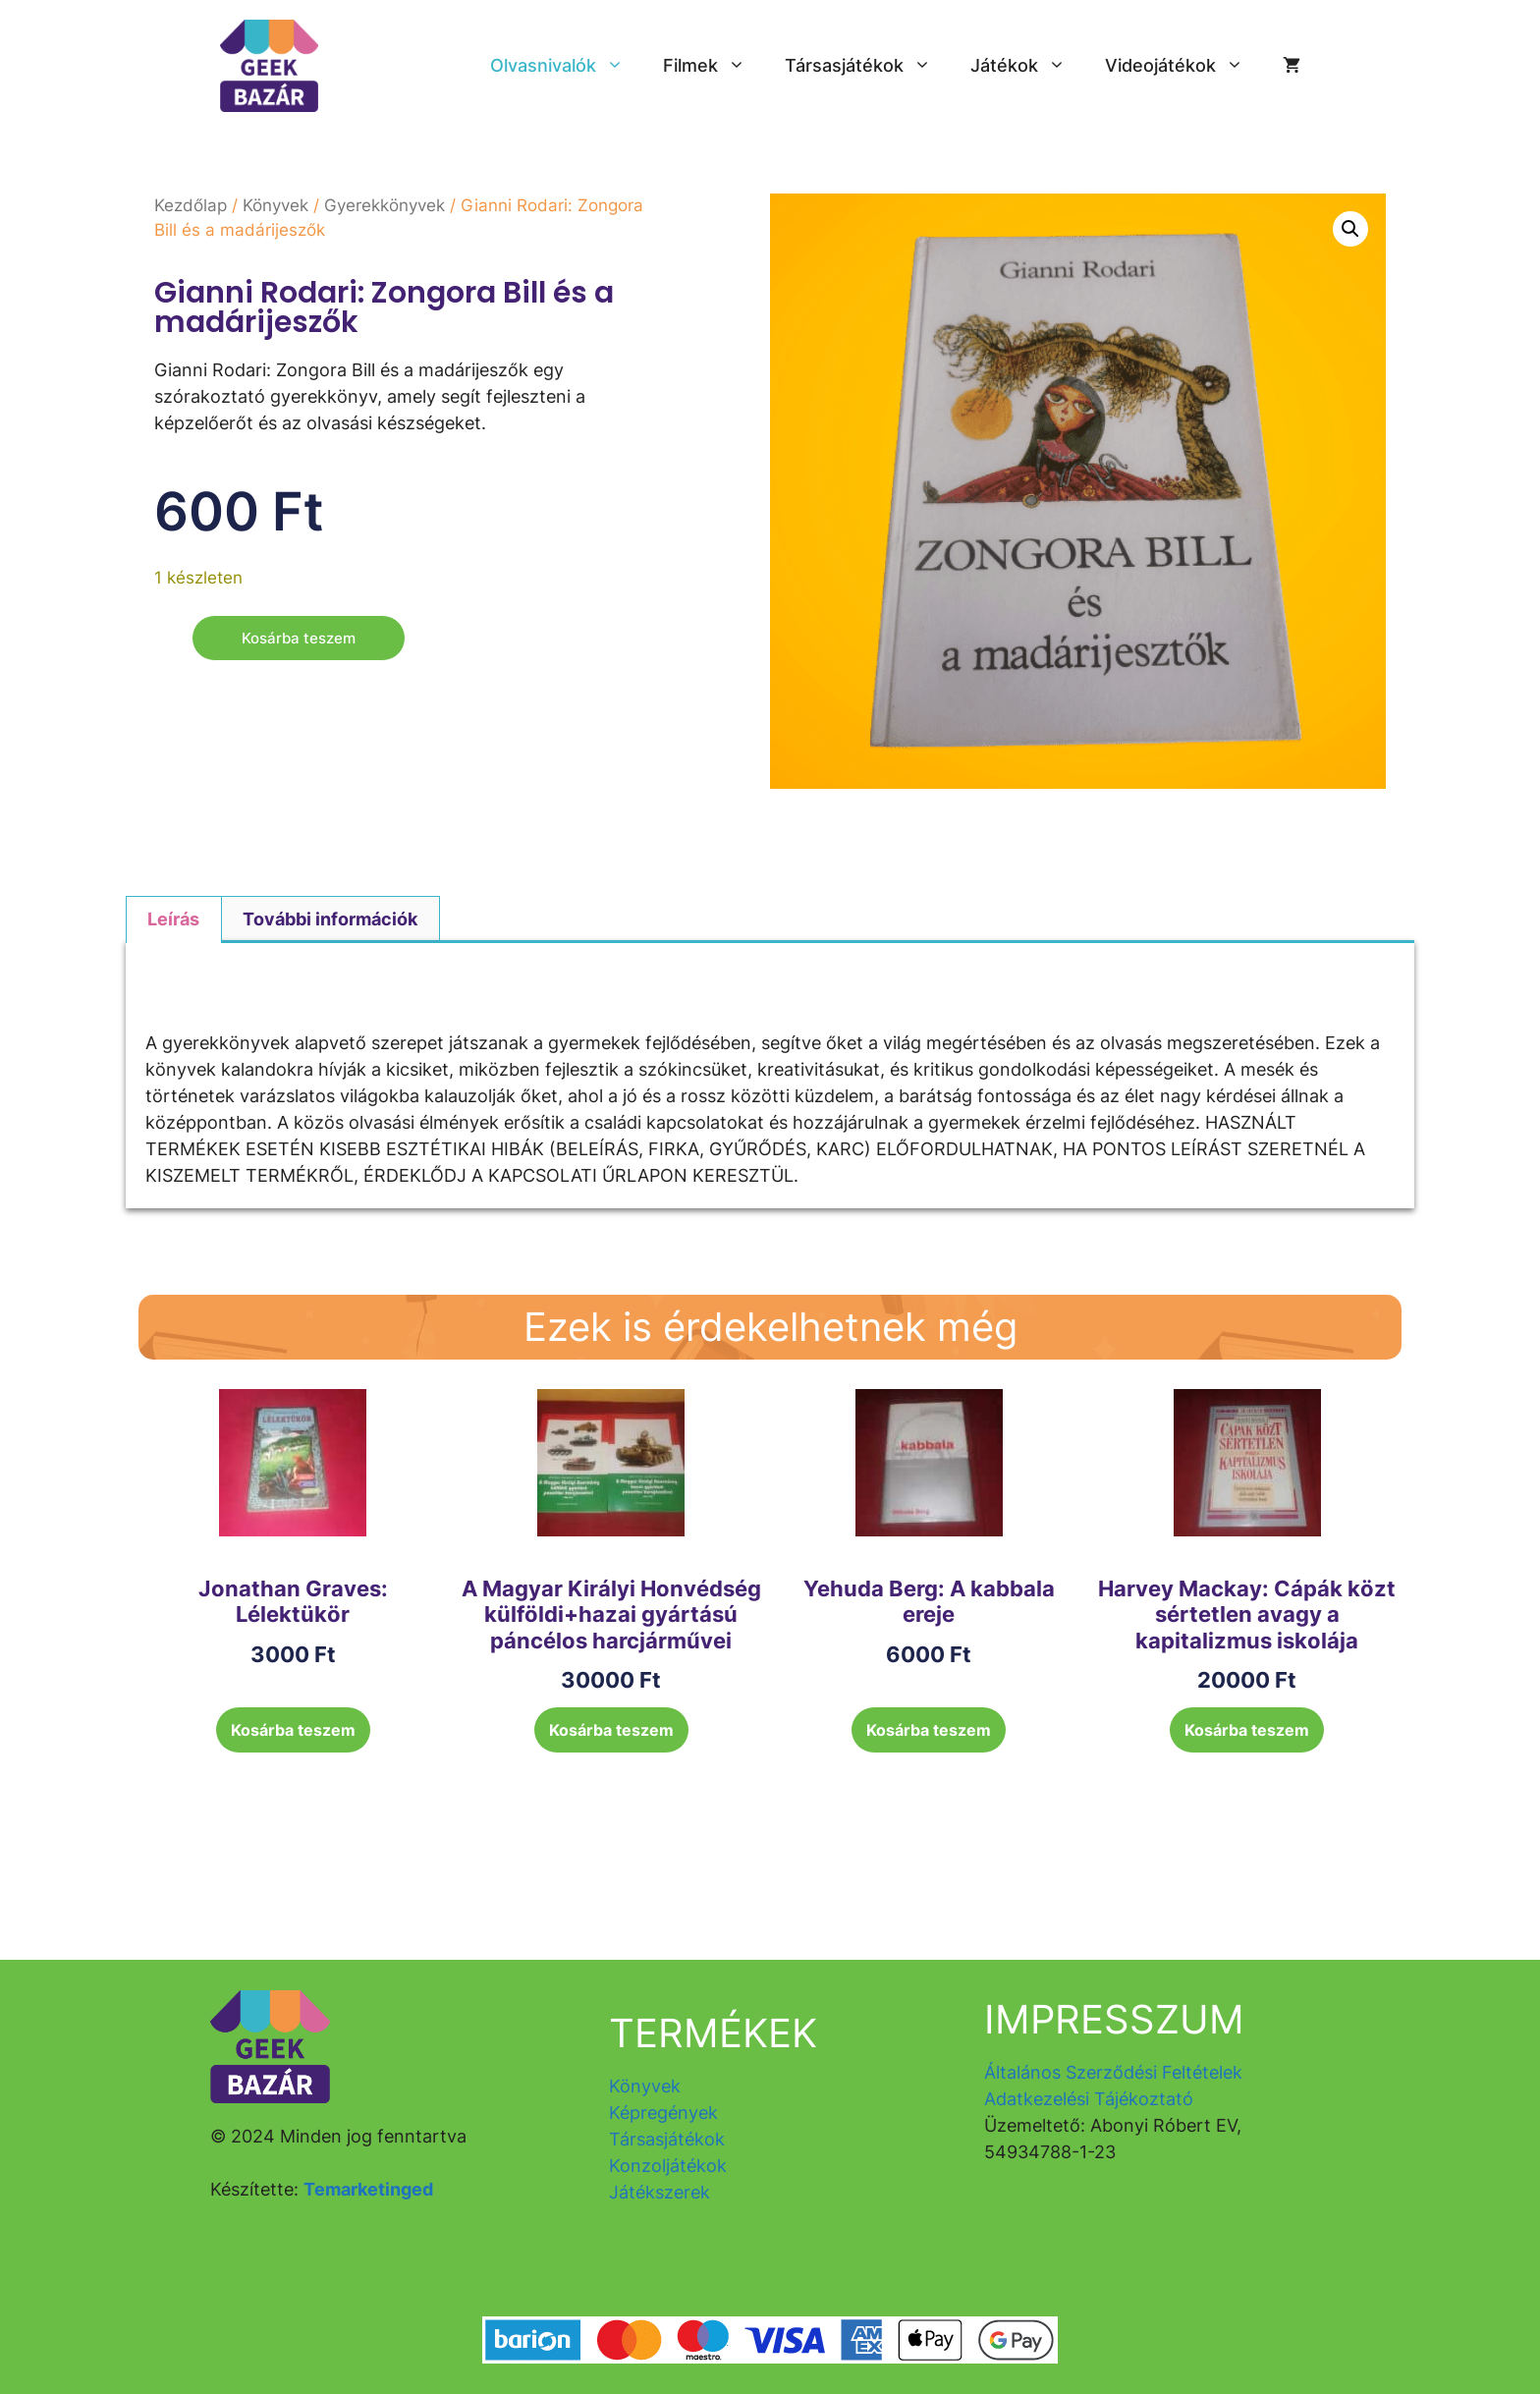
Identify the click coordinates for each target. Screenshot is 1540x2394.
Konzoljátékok (668, 2165)
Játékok (1027, 65)
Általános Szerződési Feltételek (1113, 2072)
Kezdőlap (190, 205)
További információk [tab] (330, 919)
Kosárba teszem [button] (293, 1730)
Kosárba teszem (302, 638)
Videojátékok (1184, 65)
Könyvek (275, 205)
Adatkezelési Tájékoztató (1088, 2098)
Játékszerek (659, 2192)
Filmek (714, 65)
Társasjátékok (868, 65)
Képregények (663, 2112)
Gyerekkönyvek (384, 205)
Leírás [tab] (173, 919)
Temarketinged (368, 2189)
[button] (1350, 229)
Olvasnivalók (566, 65)
